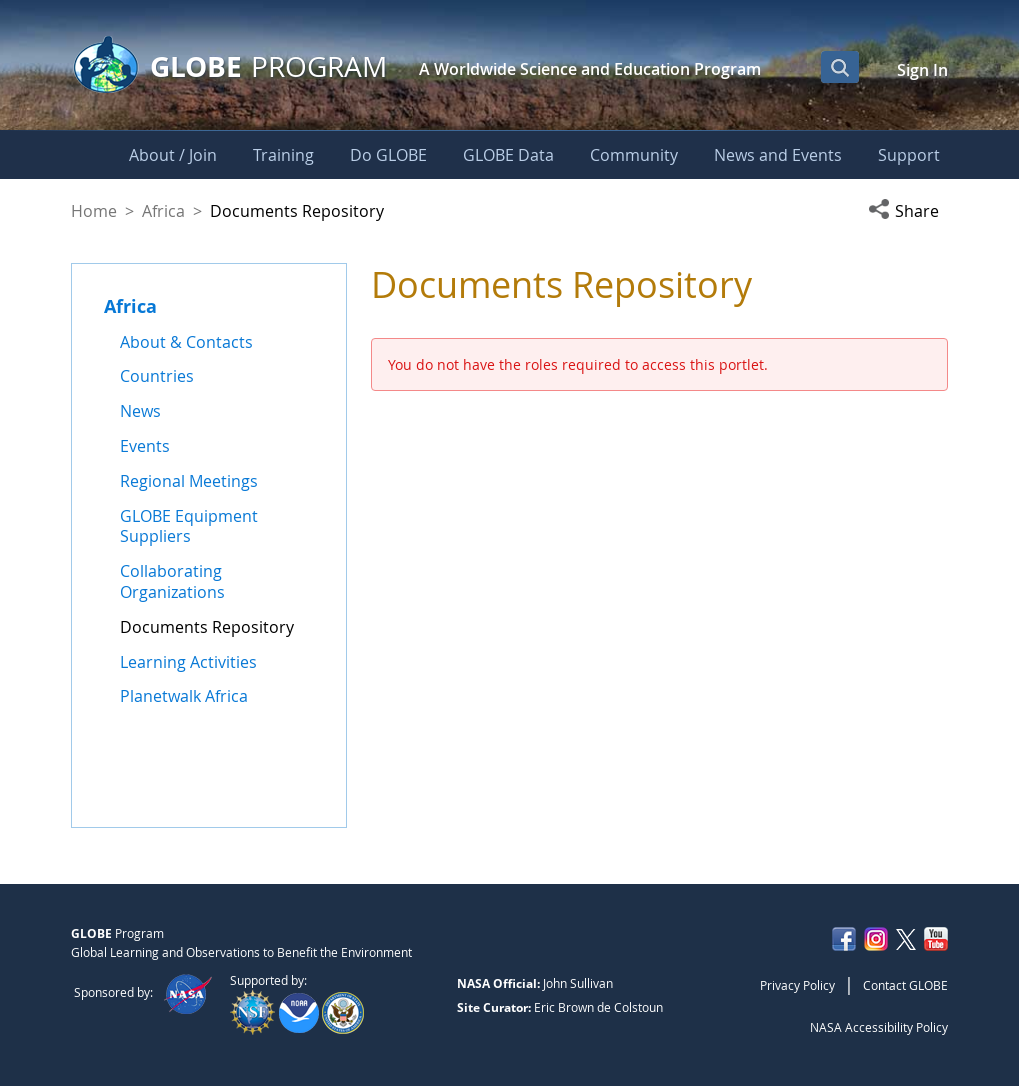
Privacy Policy (797, 985)
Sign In (922, 70)
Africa (163, 211)
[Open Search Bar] (840, 67)
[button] (908, 211)
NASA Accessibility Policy (879, 1027)
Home (94, 211)
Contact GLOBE (905, 985)
